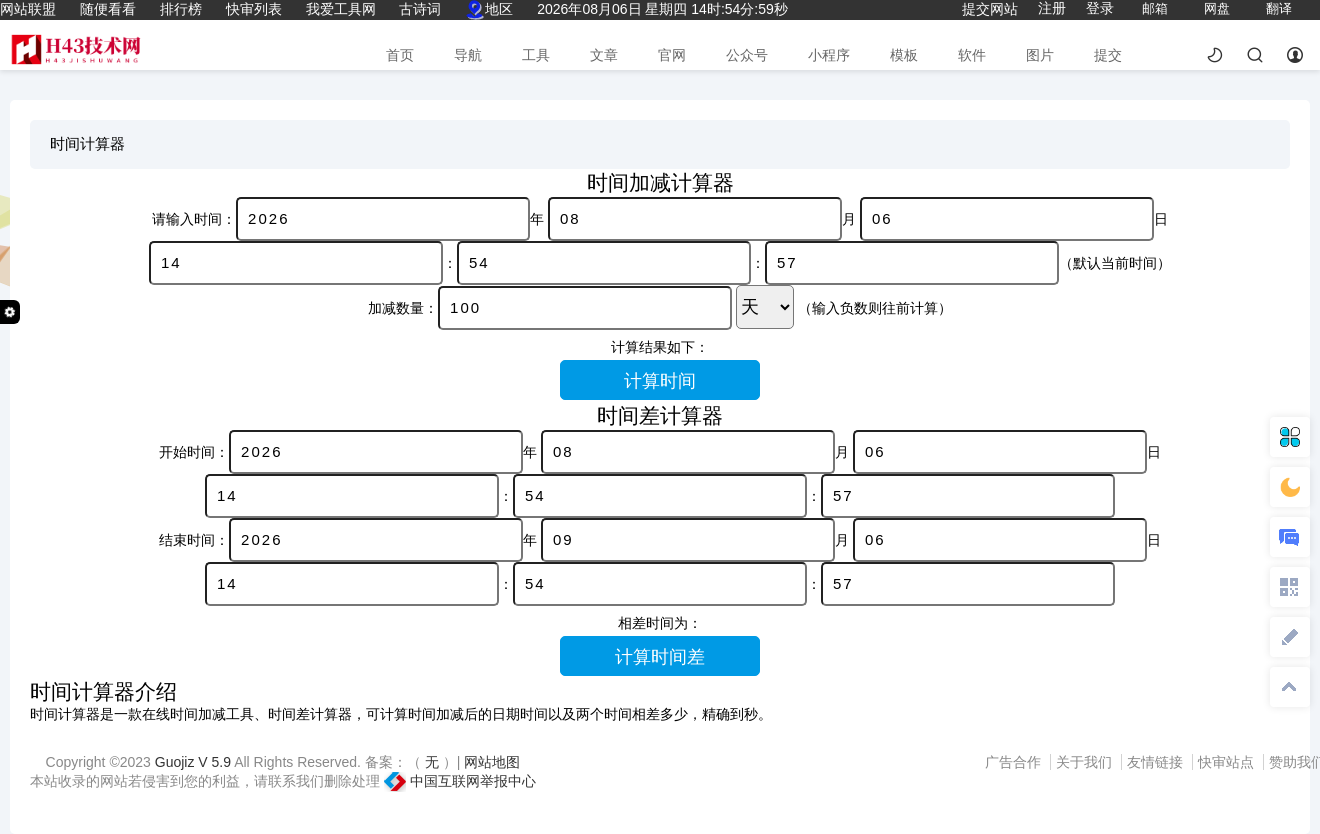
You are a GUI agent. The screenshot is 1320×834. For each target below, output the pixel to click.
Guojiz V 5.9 (194, 762)
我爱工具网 (341, 9)
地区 (489, 9)
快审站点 (1228, 762)
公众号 (747, 55)
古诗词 (420, 9)
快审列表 (254, 9)
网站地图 (492, 762)
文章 (604, 55)
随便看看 (108, 9)
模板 (904, 55)
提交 (1108, 55)
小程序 (829, 55)
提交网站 (990, 9)
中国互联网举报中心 (460, 781)
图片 (1040, 55)
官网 (672, 55)
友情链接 (1157, 762)
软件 (972, 55)
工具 (536, 55)
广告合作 (1015, 762)
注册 (1052, 8)
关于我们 (1086, 762)
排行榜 (181, 9)
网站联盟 (28, 9)
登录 (1100, 8)
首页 (400, 55)
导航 (468, 55)
